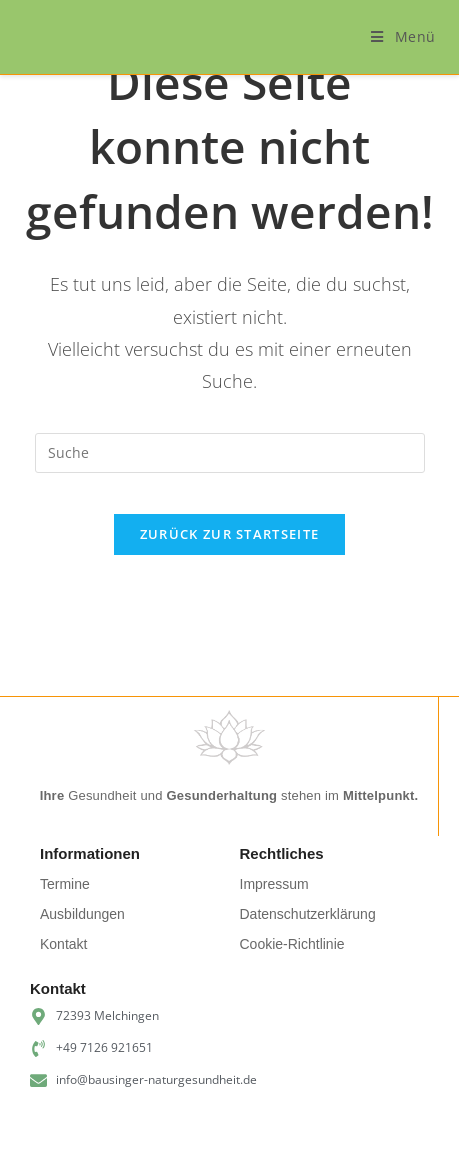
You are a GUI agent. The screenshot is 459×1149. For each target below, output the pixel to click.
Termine (65, 884)
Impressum (274, 884)
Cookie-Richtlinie (292, 944)
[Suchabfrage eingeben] (230, 453)
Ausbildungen (82, 914)
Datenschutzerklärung (308, 914)
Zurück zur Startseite (229, 534)
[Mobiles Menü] (403, 36)
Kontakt (63, 944)
